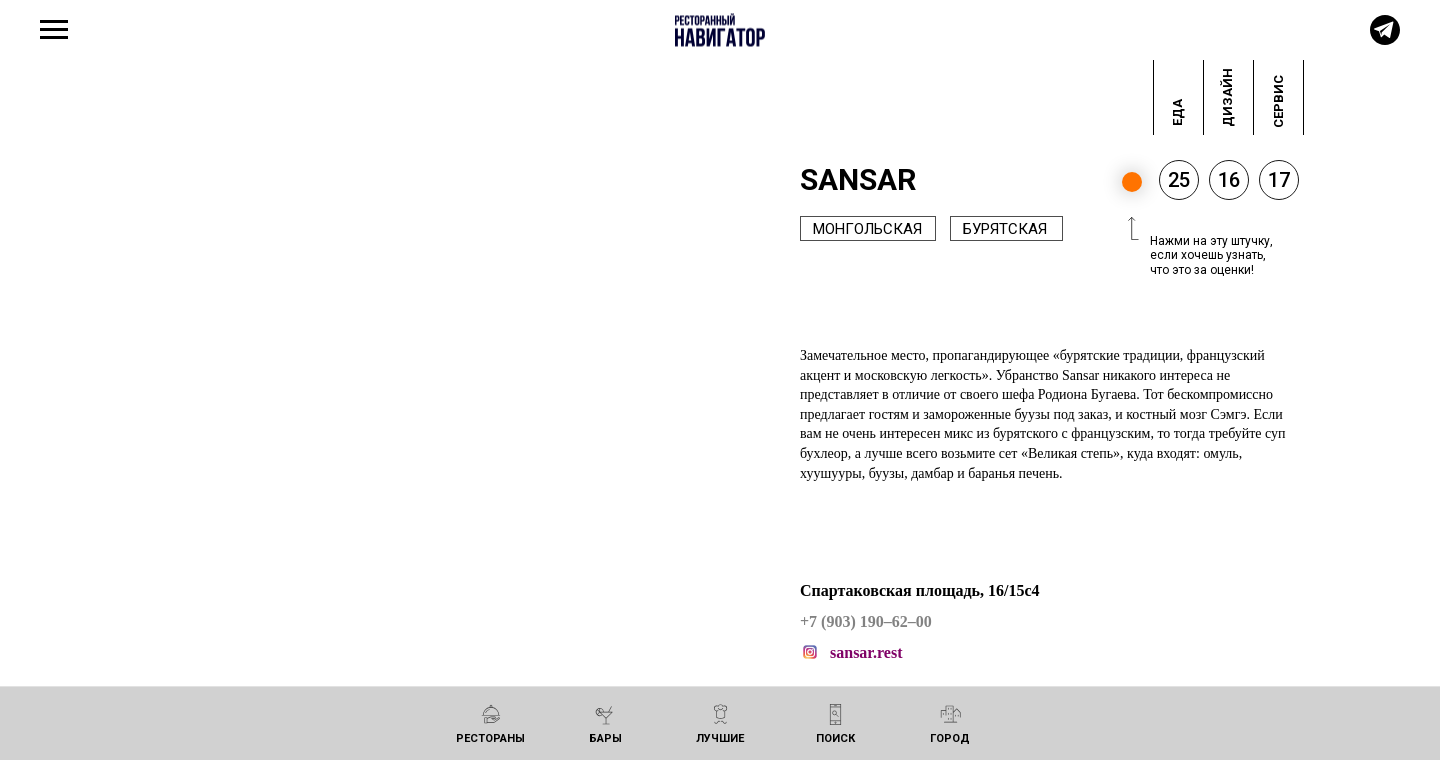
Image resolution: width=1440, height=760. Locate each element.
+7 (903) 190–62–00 (866, 621)
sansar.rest (866, 652)
